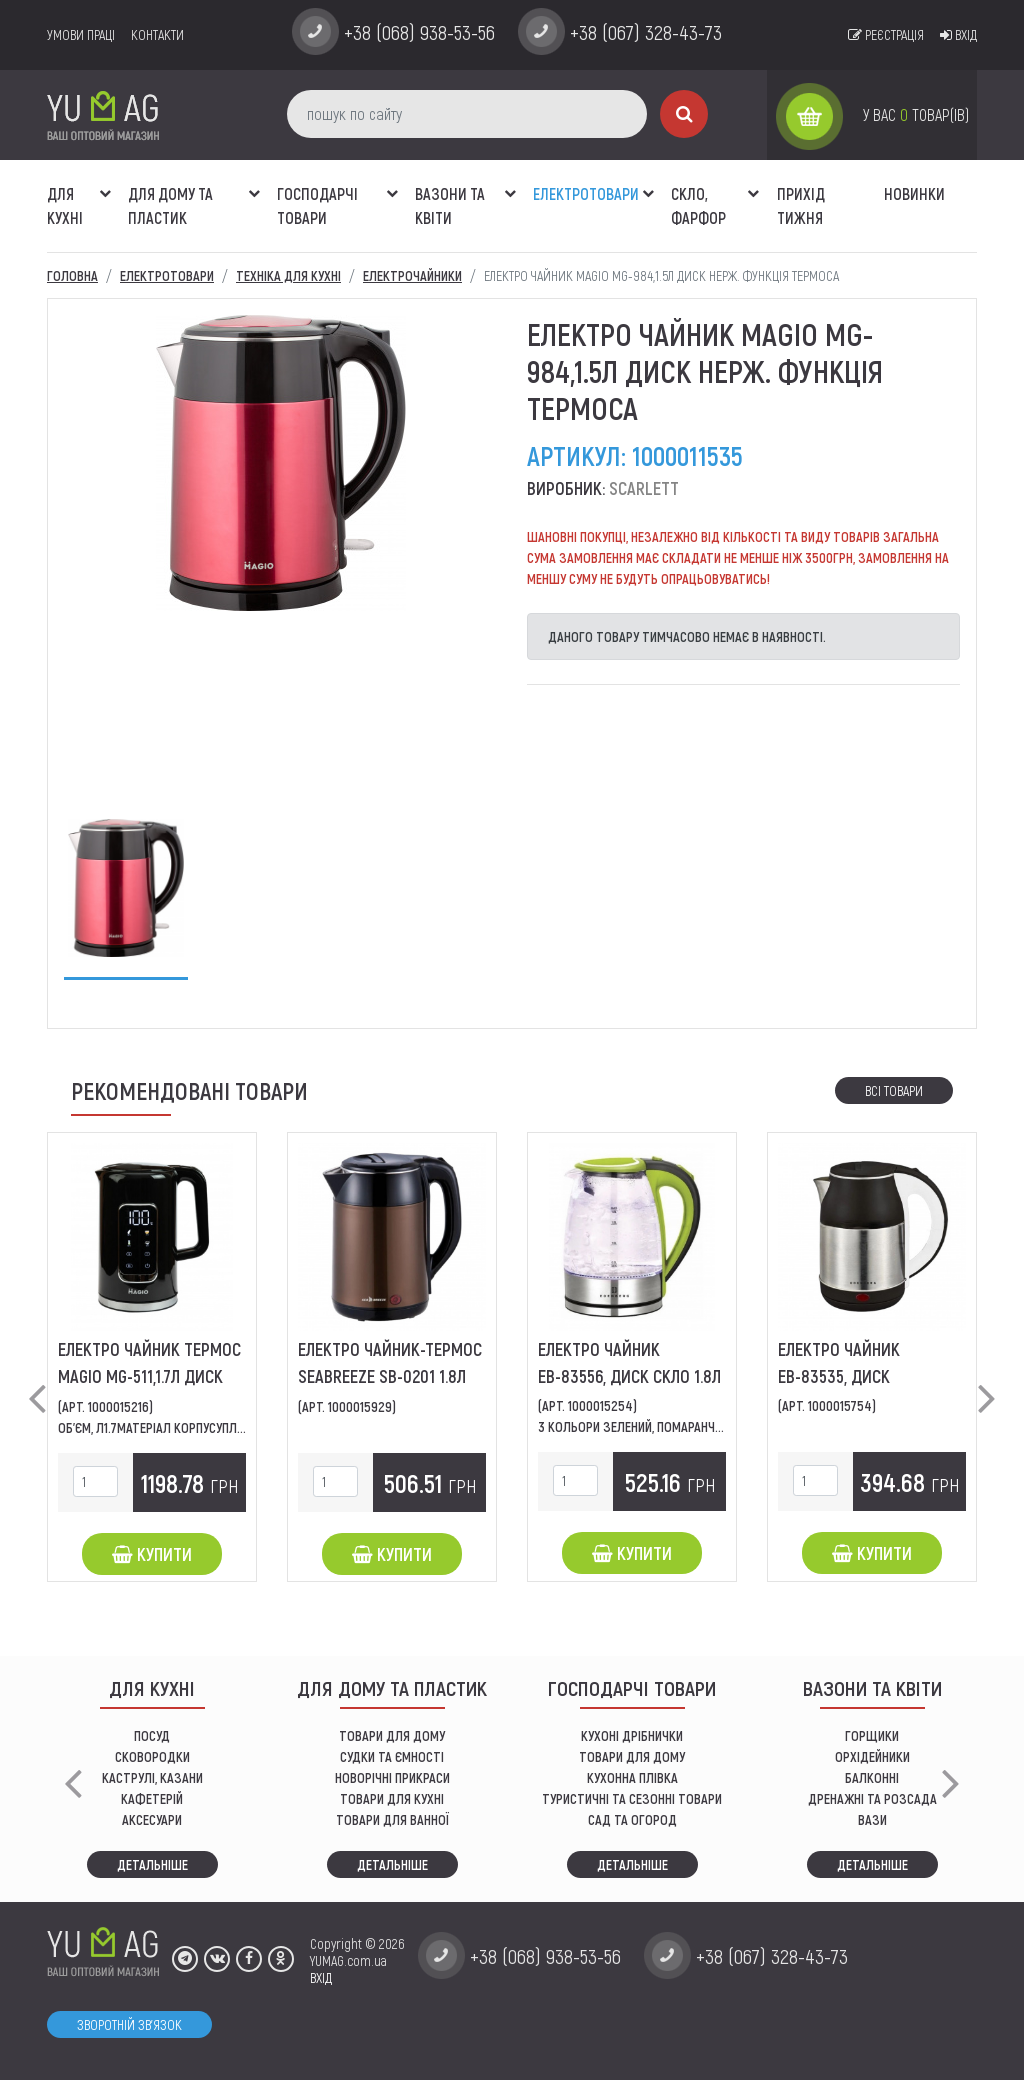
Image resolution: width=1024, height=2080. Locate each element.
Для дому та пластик (170, 205)
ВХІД (321, 1977)
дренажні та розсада (872, 1798)
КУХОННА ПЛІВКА (632, 1777)
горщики (872, 1735)
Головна (72, 275)
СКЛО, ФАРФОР (698, 205)
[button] (105, 183)
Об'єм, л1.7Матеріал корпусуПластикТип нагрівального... (226, 1427)
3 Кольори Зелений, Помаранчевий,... (645, 1426)
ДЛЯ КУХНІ (65, 205)
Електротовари (586, 193)
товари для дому (632, 1756)
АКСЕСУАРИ (152, 1819)
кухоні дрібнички (632, 1735)
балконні (872, 1777)
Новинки (914, 193)
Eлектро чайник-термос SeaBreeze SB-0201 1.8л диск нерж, (390, 1376)
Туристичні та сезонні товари (632, 1798)
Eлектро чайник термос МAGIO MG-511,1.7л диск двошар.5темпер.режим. (149, 1376)
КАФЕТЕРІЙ (152, 1798)
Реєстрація (886, 34)
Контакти (157, 34)
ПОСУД (152, 1735)
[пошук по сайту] (467, 114)
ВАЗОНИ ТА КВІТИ (450, 205)
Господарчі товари (317, 205)
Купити (152, 1554)
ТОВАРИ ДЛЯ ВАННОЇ (392, 1819)
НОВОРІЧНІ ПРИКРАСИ (392, 1777)
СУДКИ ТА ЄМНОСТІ (392, 1756)
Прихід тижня (801, 205)
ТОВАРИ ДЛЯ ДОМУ (392, 1735)
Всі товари (894, 1090)
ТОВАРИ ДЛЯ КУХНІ (392, 1798)
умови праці (81, 34)
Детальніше (152, 1864)
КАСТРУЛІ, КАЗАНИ (152, 1777)
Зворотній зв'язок (129, 2024)
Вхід (958, 34)
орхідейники (872, 1756)
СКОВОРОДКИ (152, 1756)
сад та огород (632, 1819)
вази (872, 1819)
